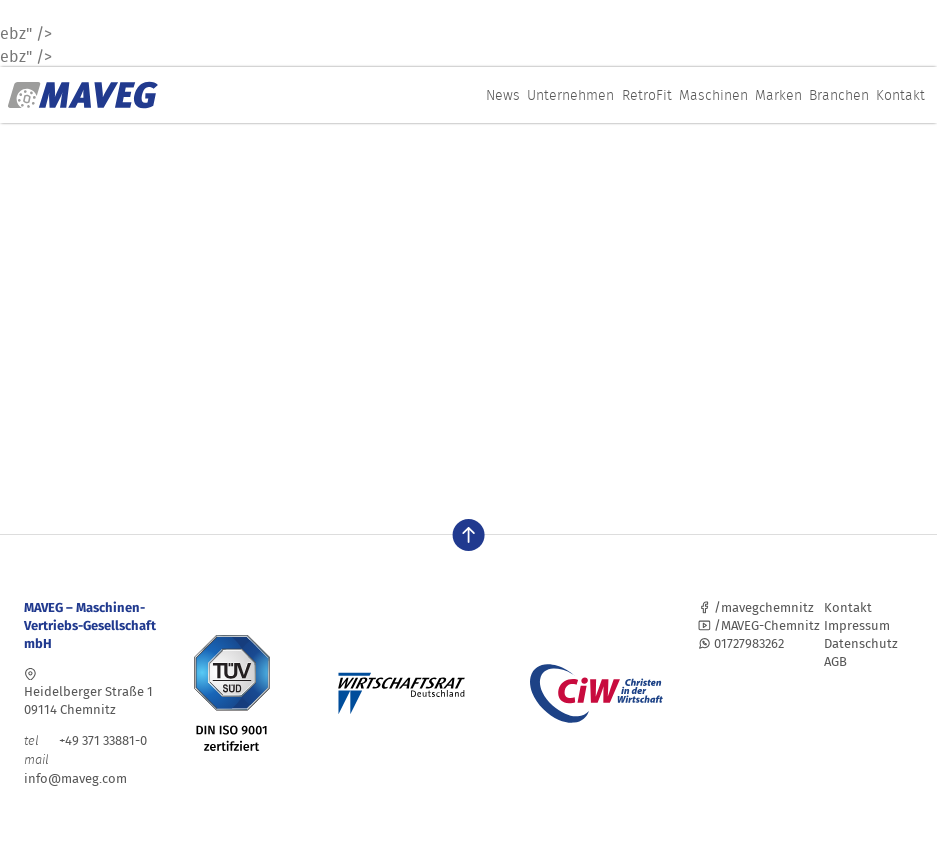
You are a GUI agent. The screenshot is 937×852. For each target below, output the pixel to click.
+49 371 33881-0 (85, 740)
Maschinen (713, 95)
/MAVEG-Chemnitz (759, 625)
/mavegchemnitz (756, 607)
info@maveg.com (75, 778)
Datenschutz (861, 643)
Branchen (839, 95)
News (503, 95)
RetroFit (647, 95)
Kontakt (900, 95)
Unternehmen (570, 95)
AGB (835, 661)
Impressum (857, 625)
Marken (778, 95)
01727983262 (741, 643)
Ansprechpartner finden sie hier (268, 443)
